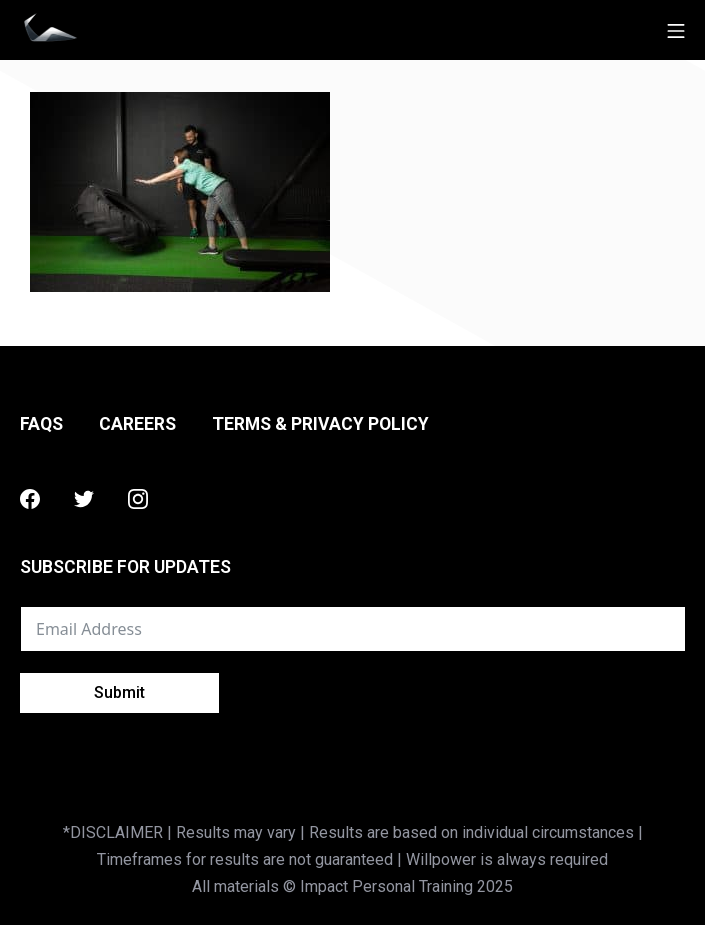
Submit (119, 692)
